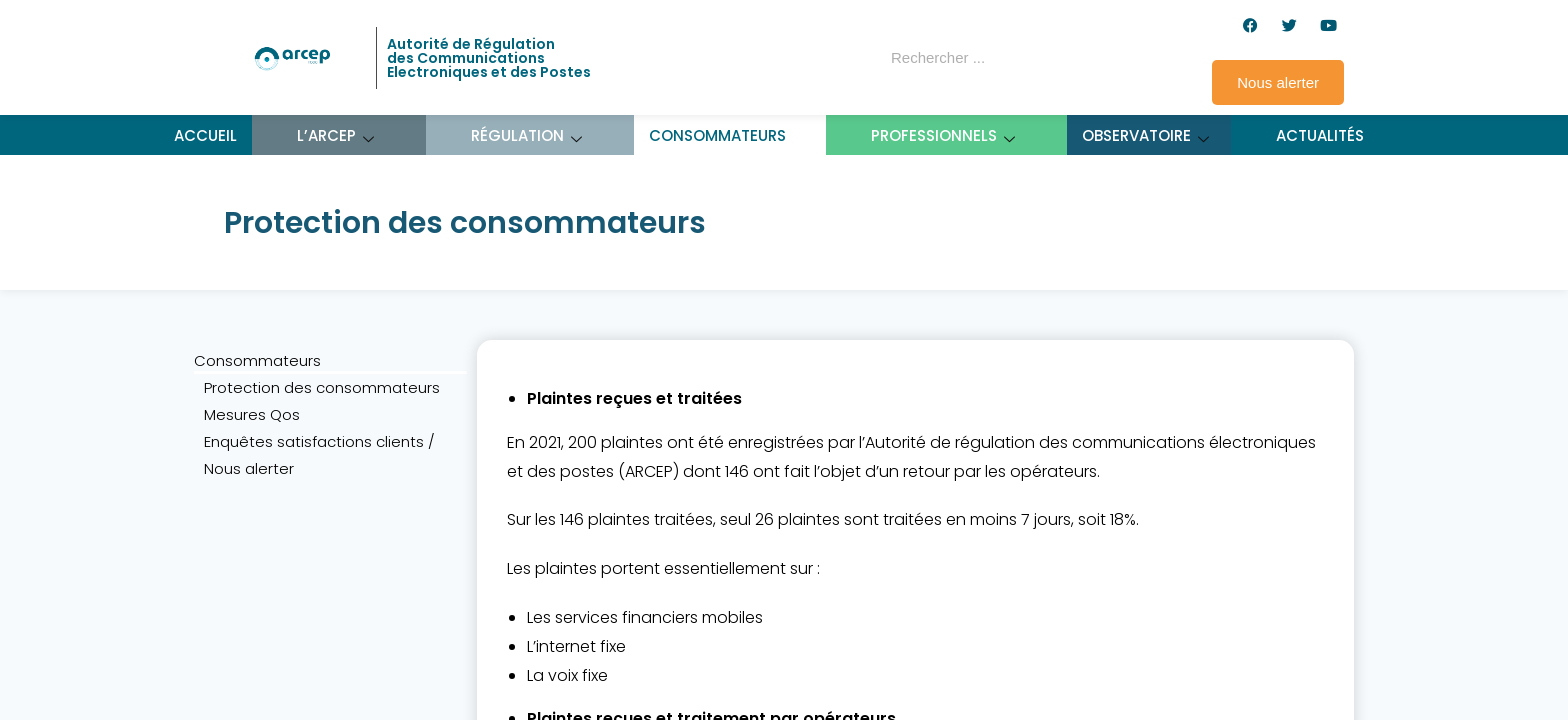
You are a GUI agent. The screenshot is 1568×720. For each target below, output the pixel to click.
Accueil (205, 135)
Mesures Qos (252, 414)
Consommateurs (727, 135)
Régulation (527, 135)
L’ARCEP (336, 135)
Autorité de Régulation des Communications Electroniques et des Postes (489, 58)
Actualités (1320, 135)
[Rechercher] (1068, 58)
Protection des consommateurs (322, 387)
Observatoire (1146, 135)
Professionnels (943, 135)
